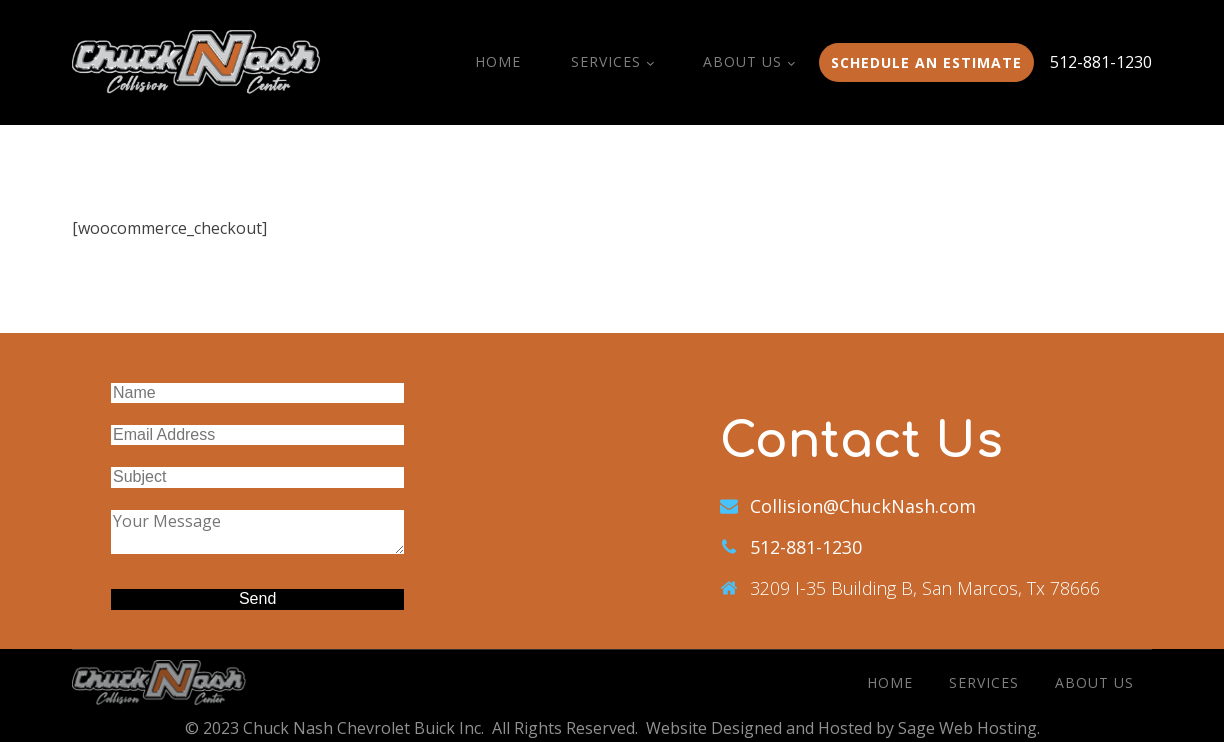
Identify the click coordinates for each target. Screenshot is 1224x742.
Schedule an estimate (926, 62)
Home (498, 61)
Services (606, 61)
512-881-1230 (1101, 62)
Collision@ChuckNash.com (863, 506)
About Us (742, 61)
